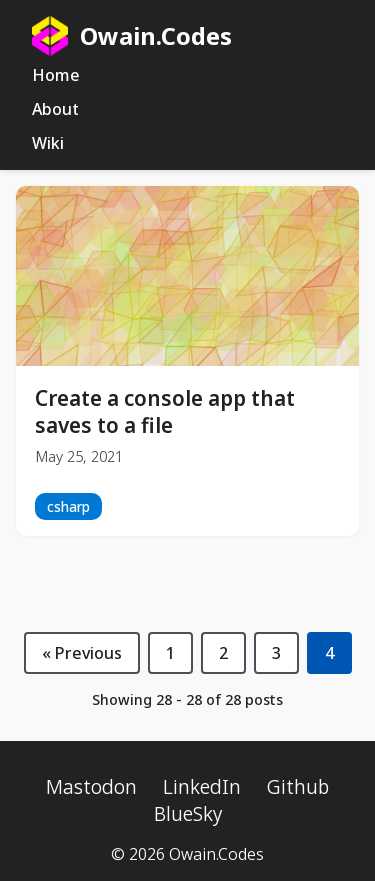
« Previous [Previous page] (82, 653)
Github (298, 786)
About (55, 109)
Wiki (48, 143)
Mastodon (91, 786)
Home (56, 75)
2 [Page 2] (223, 653)
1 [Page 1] (170, 653)
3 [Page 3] (276, 653)
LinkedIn (202, 786)
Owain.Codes (132, 36)
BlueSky (188, 813)
